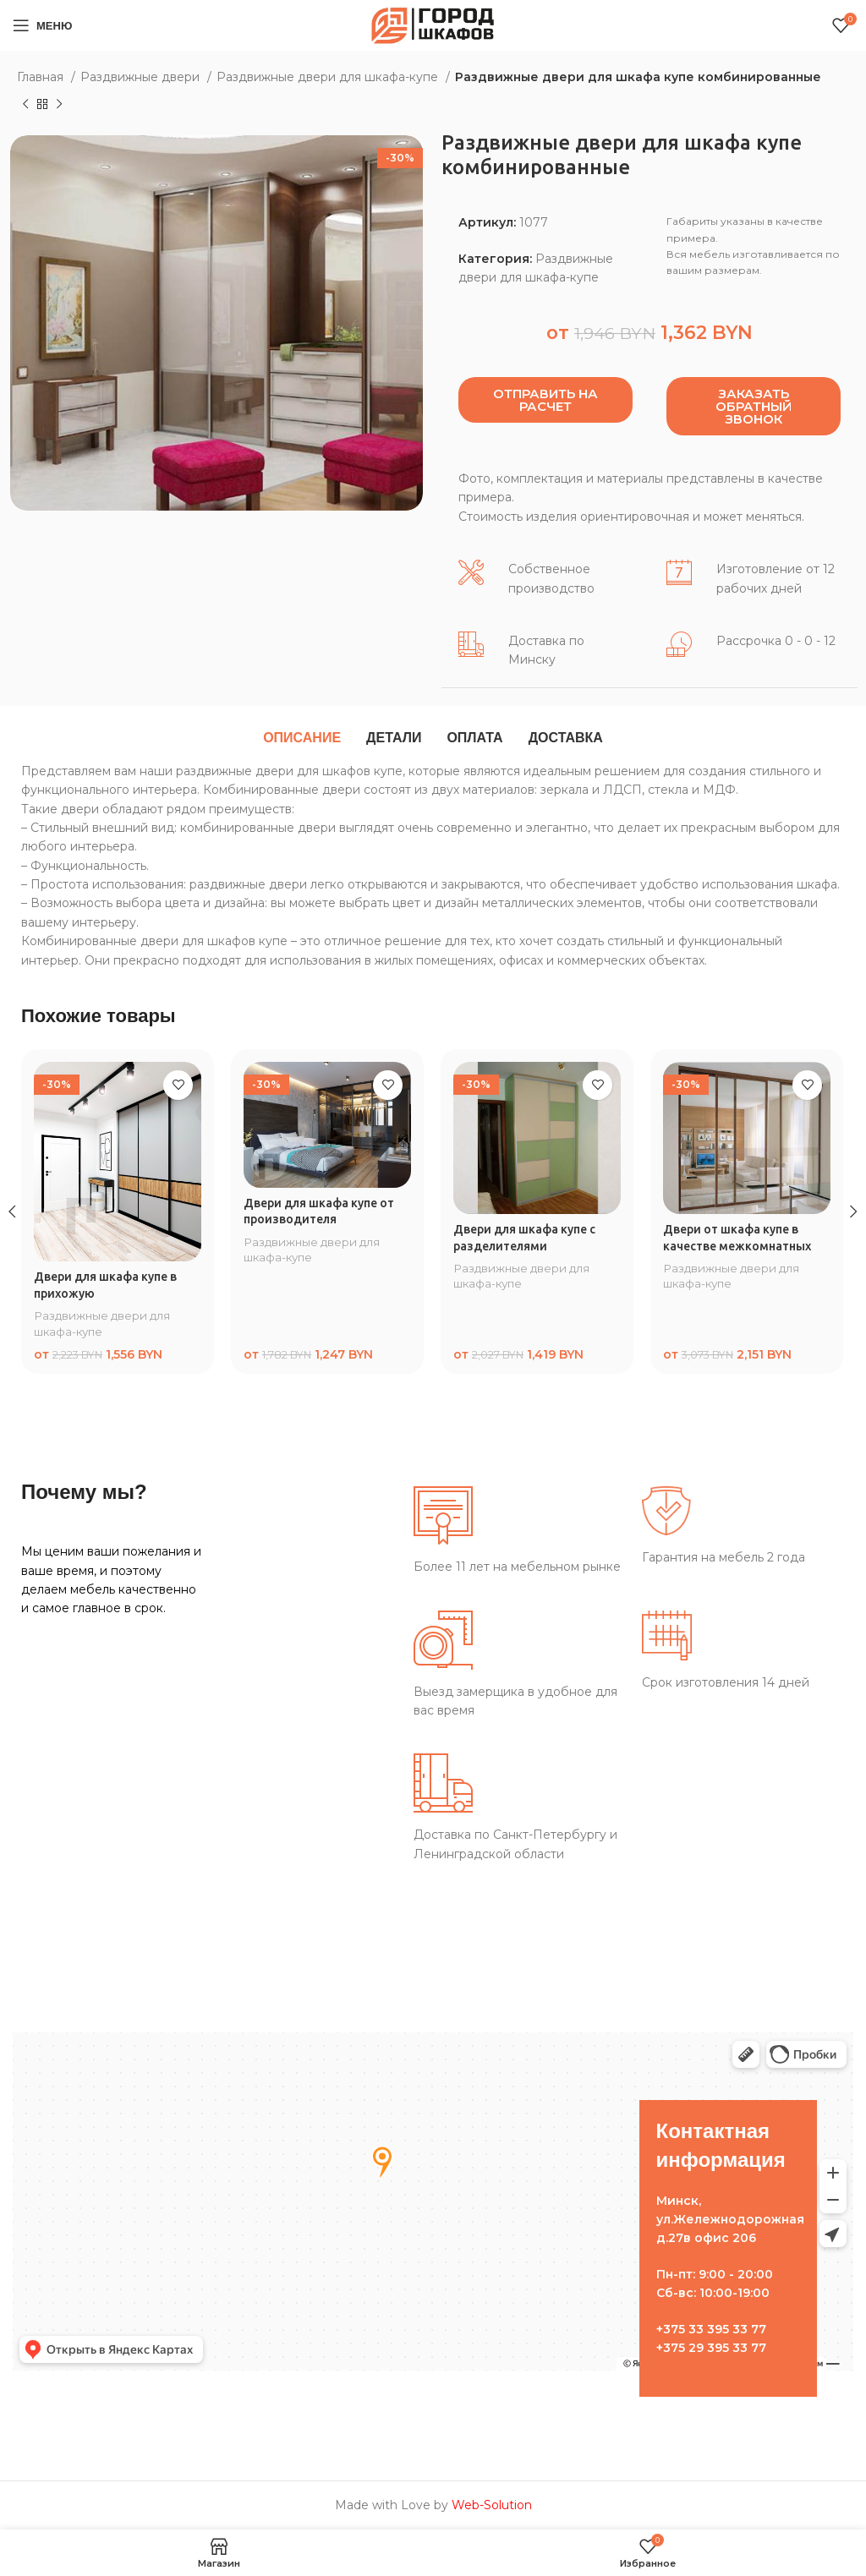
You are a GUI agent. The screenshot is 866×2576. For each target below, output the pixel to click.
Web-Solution (492, 2505)
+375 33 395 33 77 (711, 2329)
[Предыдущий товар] (25, 104)
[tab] (302, 738)
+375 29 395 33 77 (711, 2347)
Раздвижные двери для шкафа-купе (328, 77)
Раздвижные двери (141, 77)
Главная (42, 77)
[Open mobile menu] (42, 25)
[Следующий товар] (59, 104)
